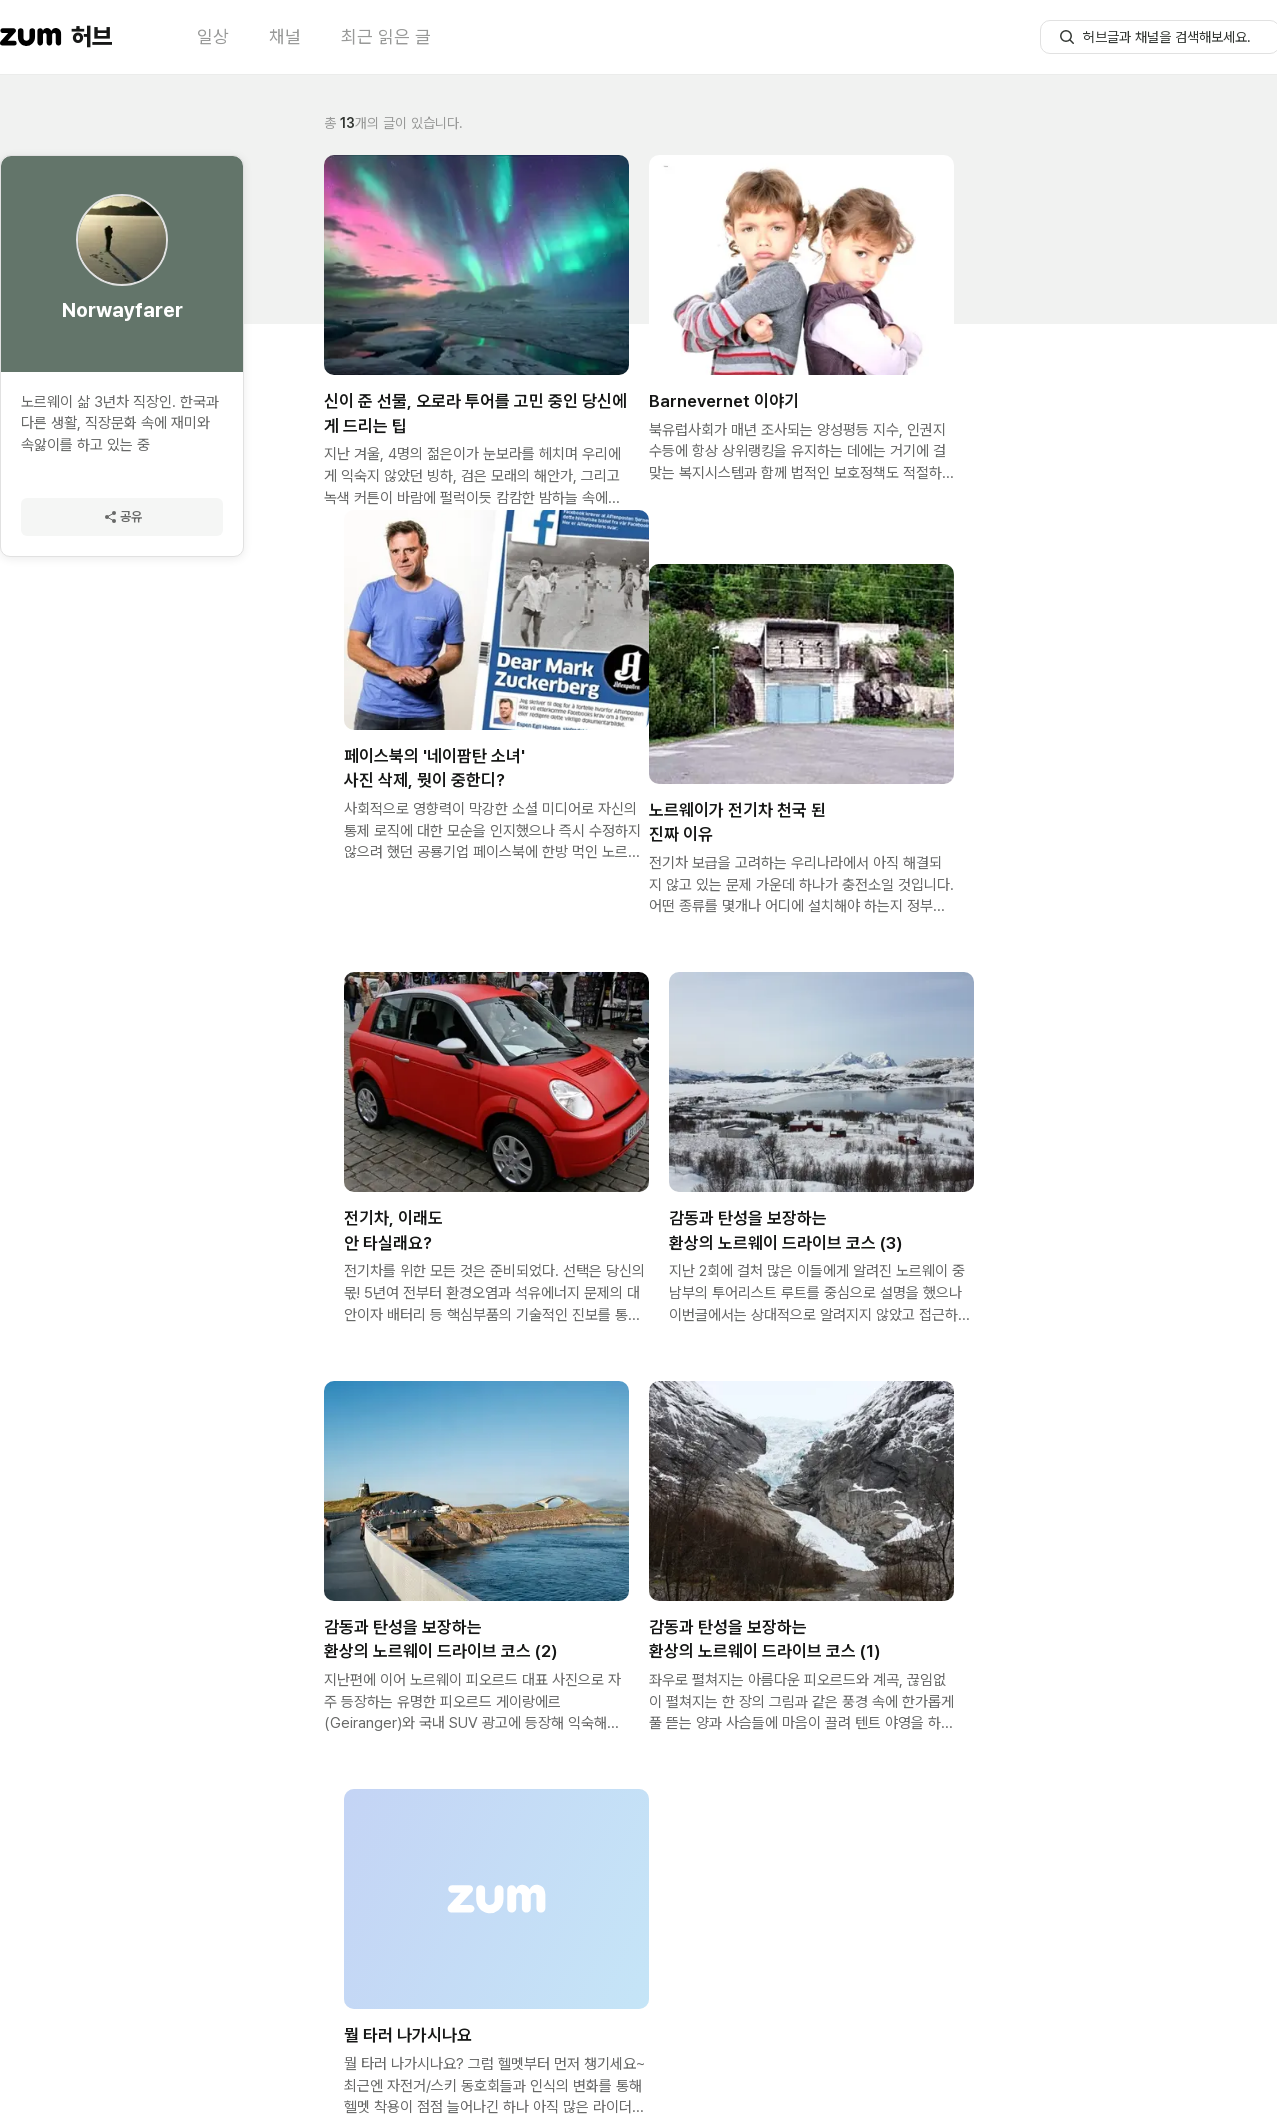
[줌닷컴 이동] (31, 37)
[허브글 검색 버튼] (1067, 37)
